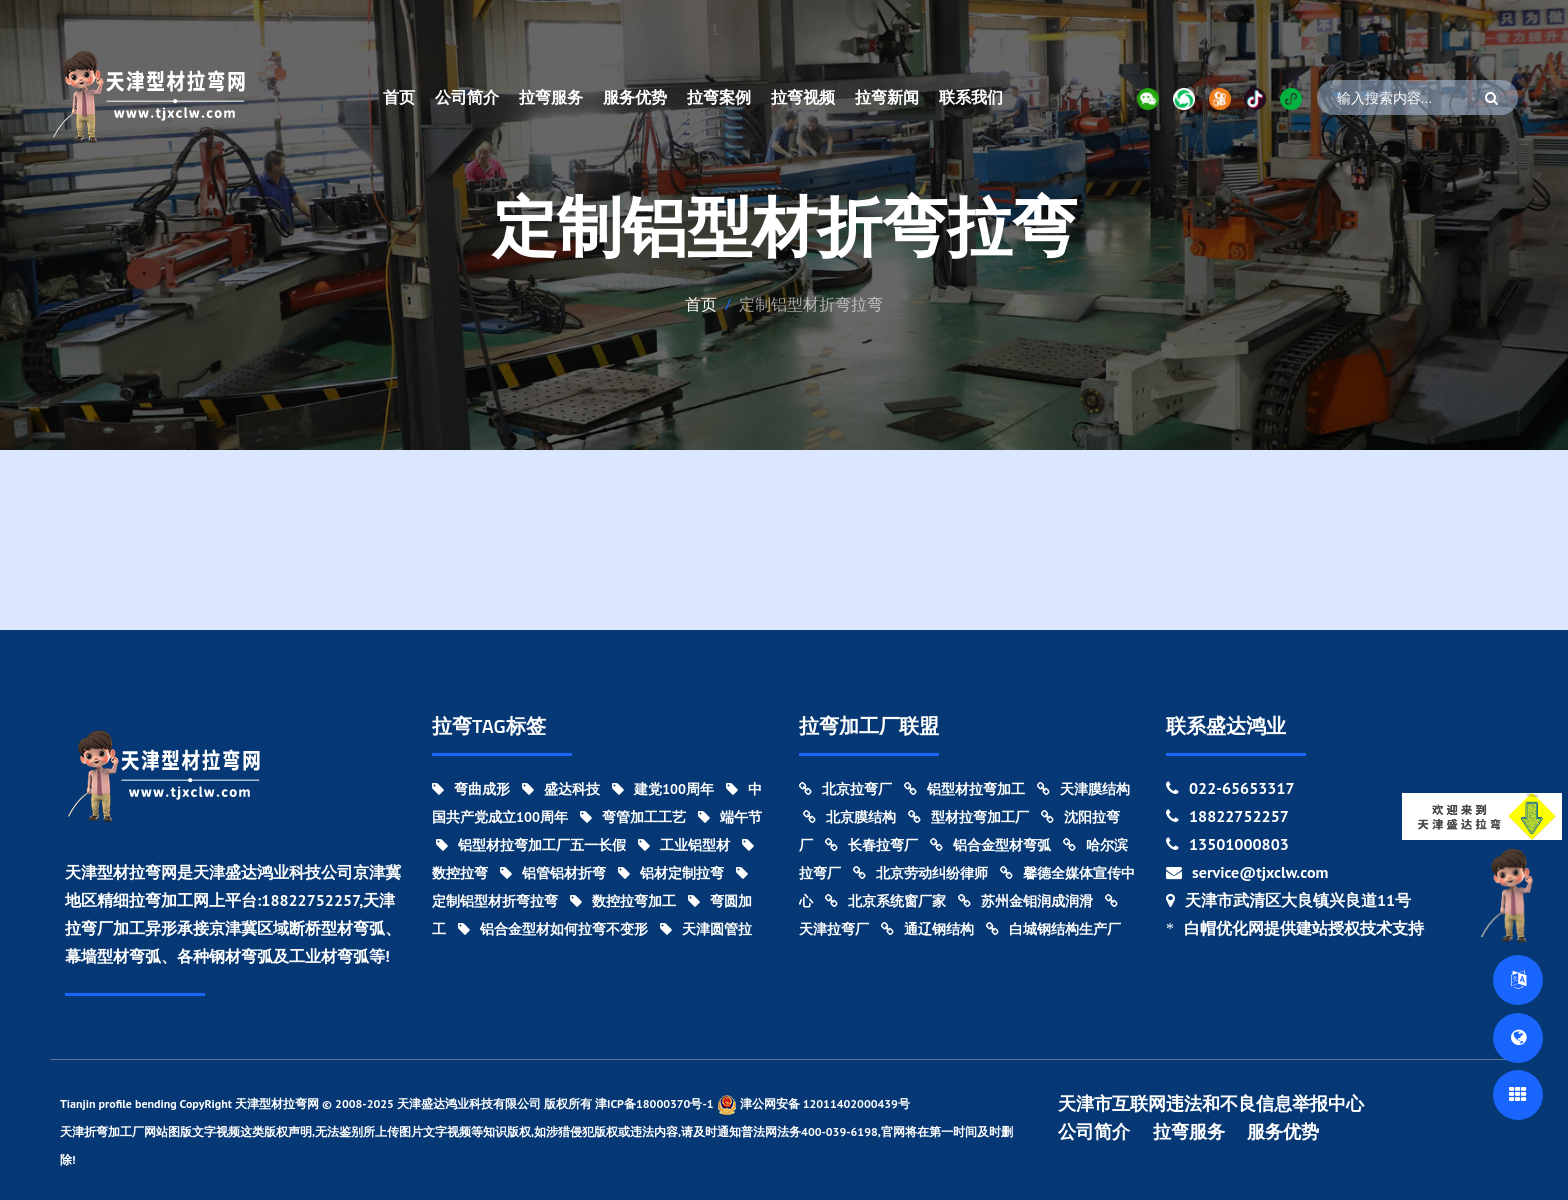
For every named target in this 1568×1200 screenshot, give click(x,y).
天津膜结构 (1083, 789)
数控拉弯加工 (623, 901)
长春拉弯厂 (871, 845)
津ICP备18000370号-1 (654, 1103)
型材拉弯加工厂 (968, 817)
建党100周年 (663, 789)
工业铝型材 (684, 845)
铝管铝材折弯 (553, 873)
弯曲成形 (471, 789)
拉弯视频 (803, 97)
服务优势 (635, 97)
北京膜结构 (849, 817)
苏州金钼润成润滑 (1025, 901)
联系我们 (971, 97)
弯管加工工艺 (633, 817)
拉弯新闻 (887, 97)
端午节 (730, 817)
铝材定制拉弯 (671, 873)
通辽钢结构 (927, 929)
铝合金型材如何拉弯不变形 (553, 929)
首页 (399, 97)
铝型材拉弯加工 (964, 789)
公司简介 (467, 97)
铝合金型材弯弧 (990, 845)
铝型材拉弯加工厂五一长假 (531, 845)
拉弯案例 (719, 97)
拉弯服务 (551, 97)
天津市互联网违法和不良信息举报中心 (1211, 1104)
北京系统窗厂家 (885, 901)
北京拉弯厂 (845, 789)
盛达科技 (561, 789)
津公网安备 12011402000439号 (813, 1104)
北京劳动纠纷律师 (920, 873)
